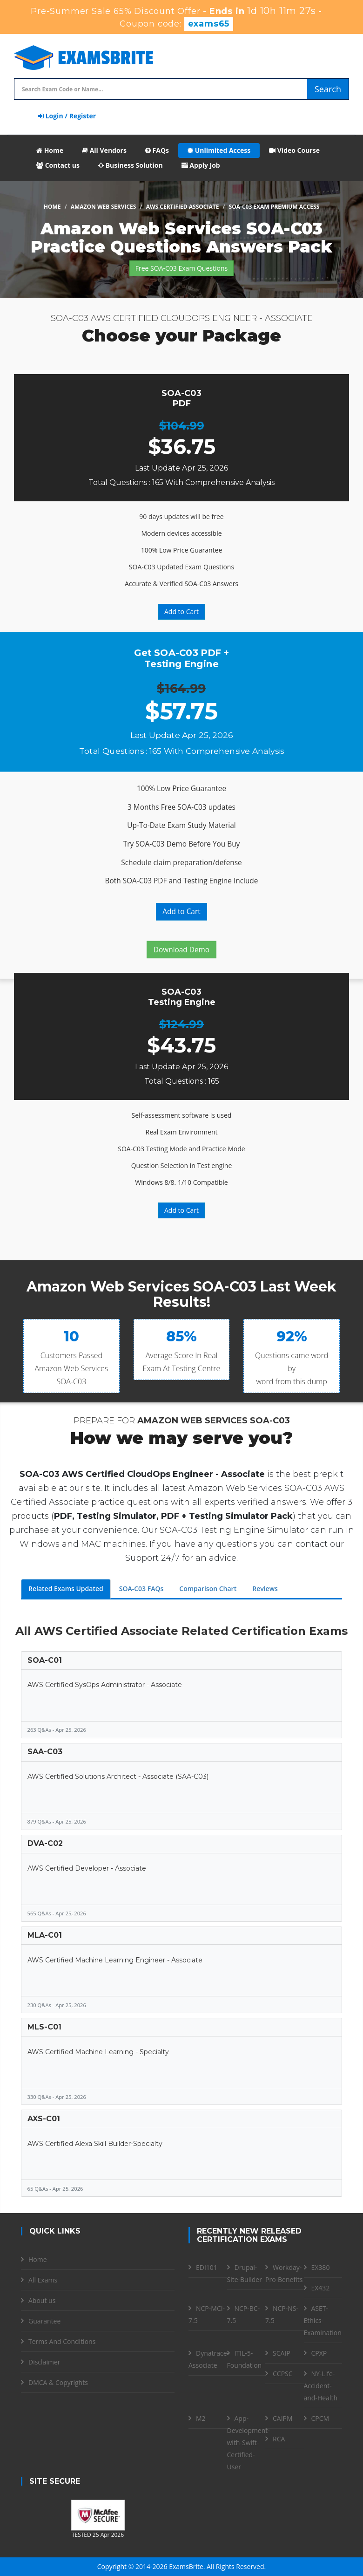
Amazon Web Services (103, 207)
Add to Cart (181, 611)
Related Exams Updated (65, 1588)
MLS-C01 (44, 2027)
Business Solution (130, 165)
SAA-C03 (44, 1751)
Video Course (294, 150)
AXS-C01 (43, 2118)
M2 (201, 2418)
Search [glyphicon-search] (328, 89)
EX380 (320, 2267)
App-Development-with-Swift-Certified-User (248, 2442)
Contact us (58, 165)
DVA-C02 (45, 1843)
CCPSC (283, 2373)
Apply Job (201, 165)
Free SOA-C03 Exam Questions (181, 268)
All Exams (42, 2279)
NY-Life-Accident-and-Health (321, 2385)
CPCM (320, 2418)
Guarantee (44, 2320)
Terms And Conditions (61, 2341)
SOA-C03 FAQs (141, 1588)
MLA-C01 (44, 1935)
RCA (279, 2438)
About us (41, 2300)
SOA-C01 (44, 1660)
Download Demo (181, 950)
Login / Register (67, 115)
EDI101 (206, 2267)
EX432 (320, 2287)
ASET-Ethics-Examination (323, 2320)
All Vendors (104, 150)
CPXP (319, 2353)
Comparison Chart (207, 1588)
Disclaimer (44, 2361)
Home (49, 150)
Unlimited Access (219, 150)
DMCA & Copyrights (58, 2382)
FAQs (157, 150)
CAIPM (283, 2418)
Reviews (265, 1588)
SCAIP (281, 2353)
